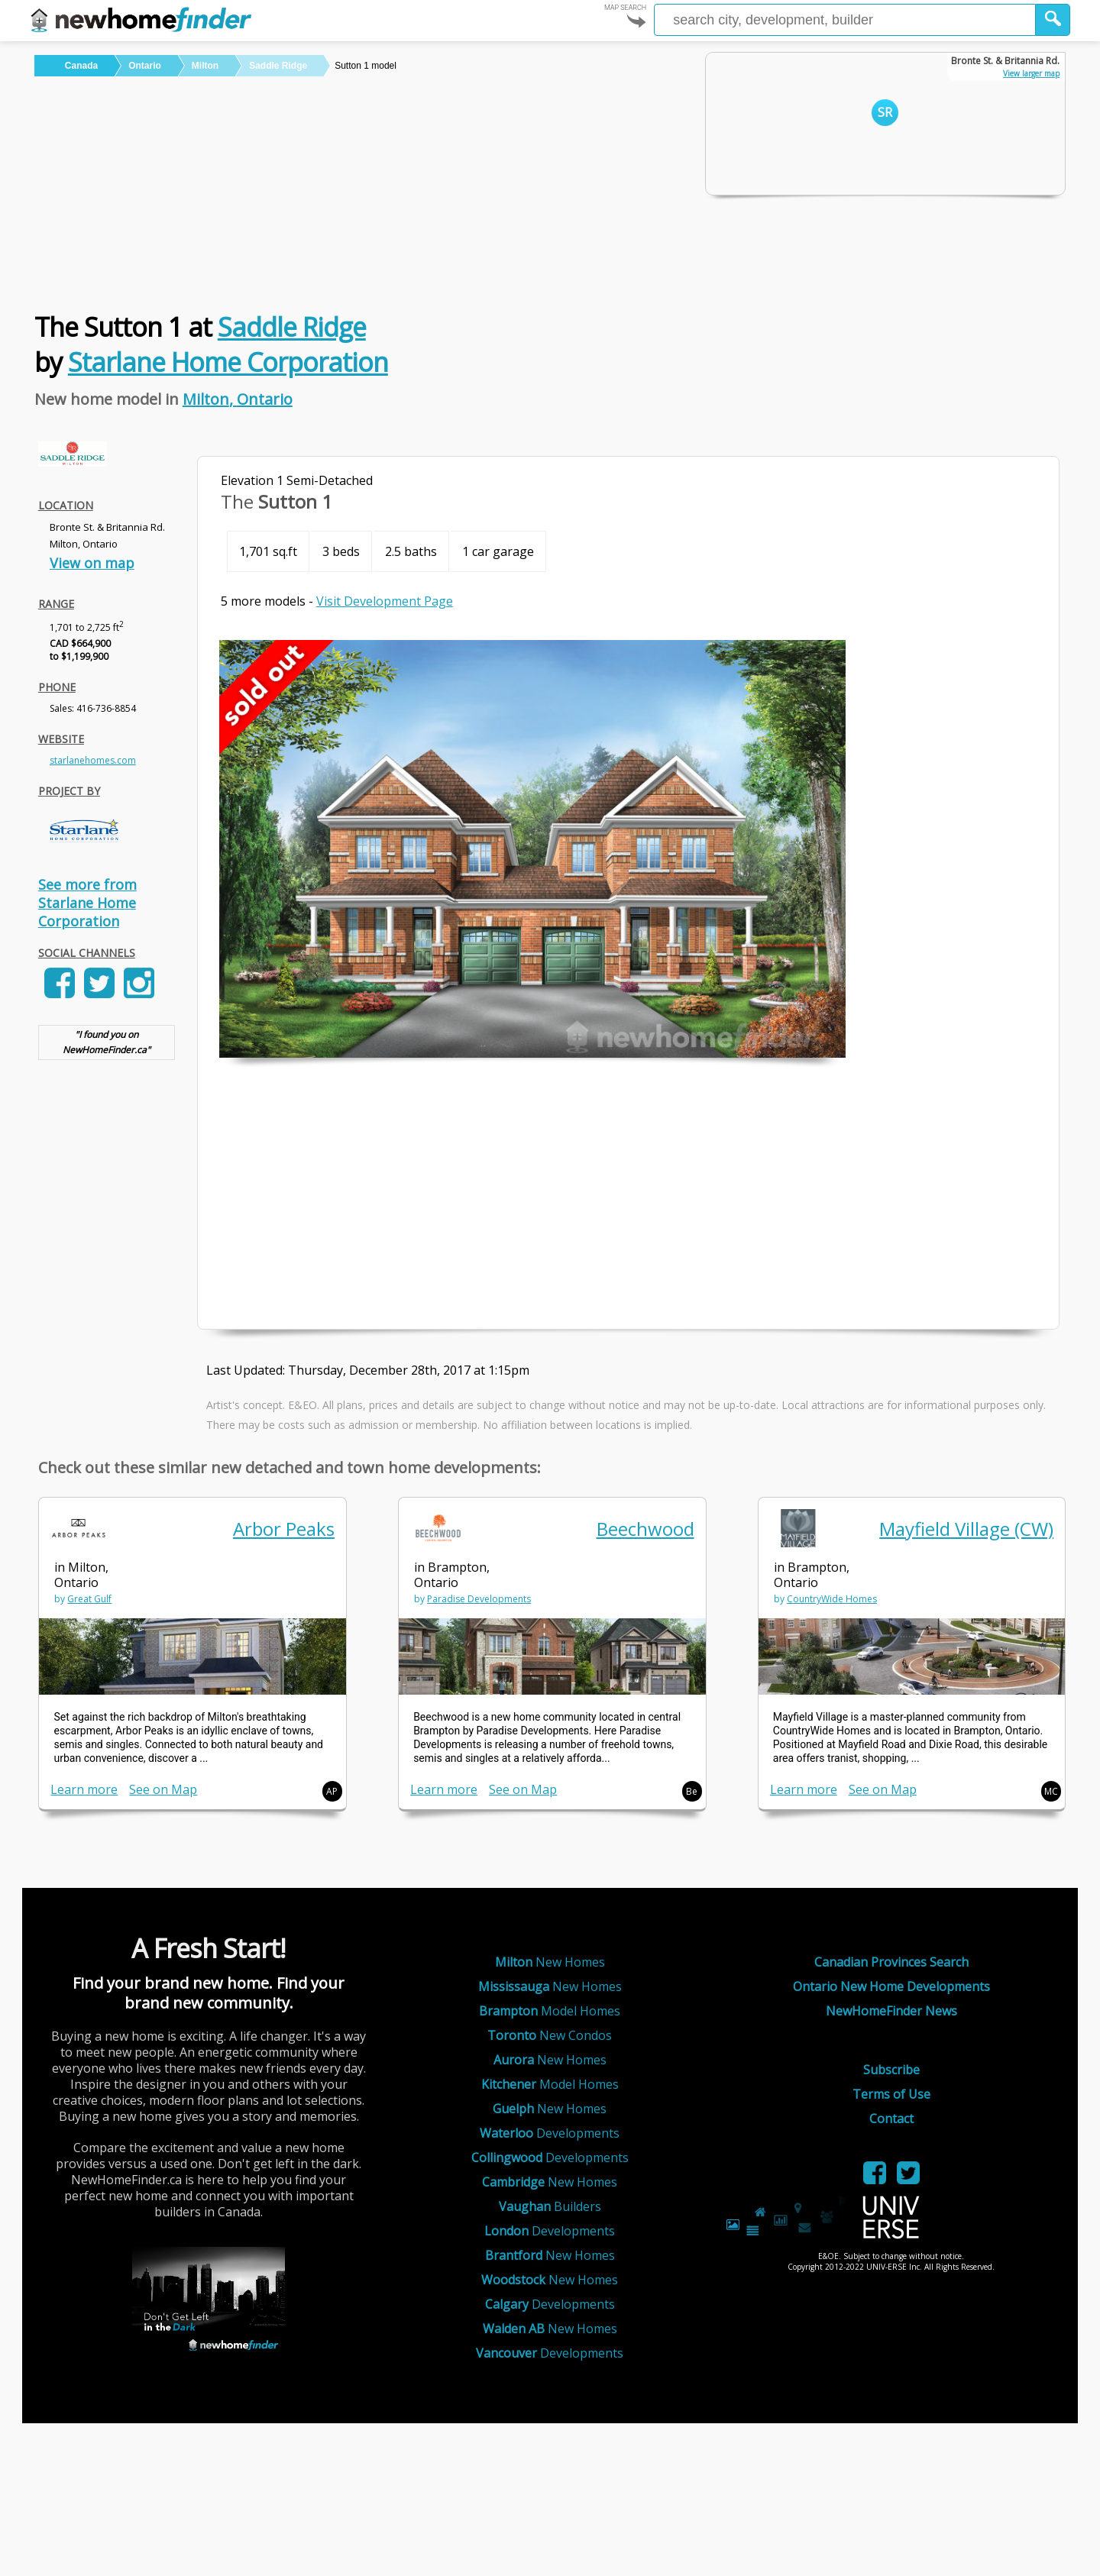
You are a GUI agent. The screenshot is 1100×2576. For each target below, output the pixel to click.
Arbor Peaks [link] (284, 1528)
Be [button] (691, 1791)
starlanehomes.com (93, 760)
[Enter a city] (845, 20)
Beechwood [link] (645, 1528)
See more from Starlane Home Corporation (87, 902)
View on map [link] (92, 563)
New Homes (550, 1962)
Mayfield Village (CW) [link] (966, 1528)
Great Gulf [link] (89, 1598)
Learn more (84, 1789)
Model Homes (549, 2010)
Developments (550, 2133)
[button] (1053, 20)
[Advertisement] (354, 191)
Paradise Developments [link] (479, 1598)
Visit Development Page (384, 601)
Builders (550, 2206)
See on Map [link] (163, 1789)
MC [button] (1051, 1791)
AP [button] (332, 1791)
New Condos (549, 2035)
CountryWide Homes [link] (832, 1598)
